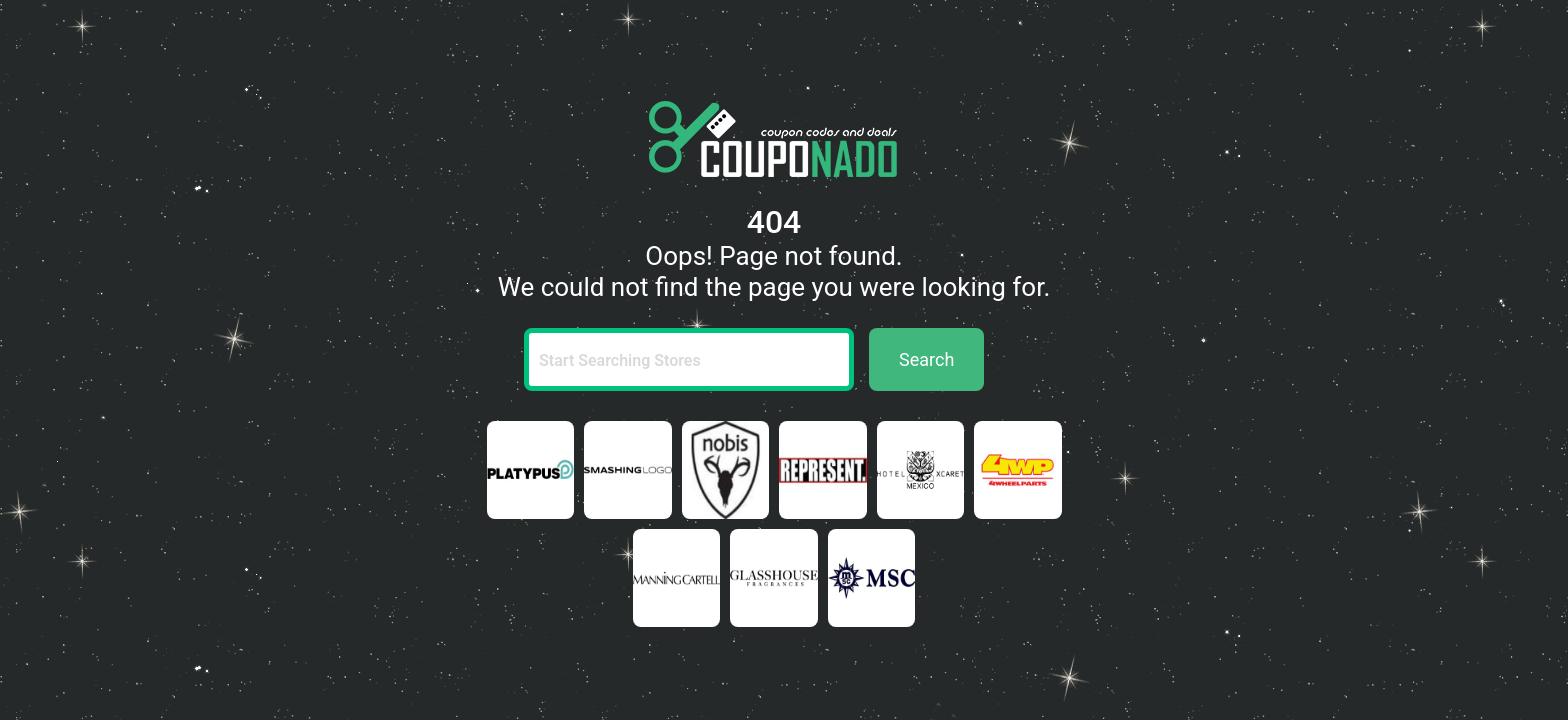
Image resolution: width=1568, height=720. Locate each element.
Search (926, 359)
